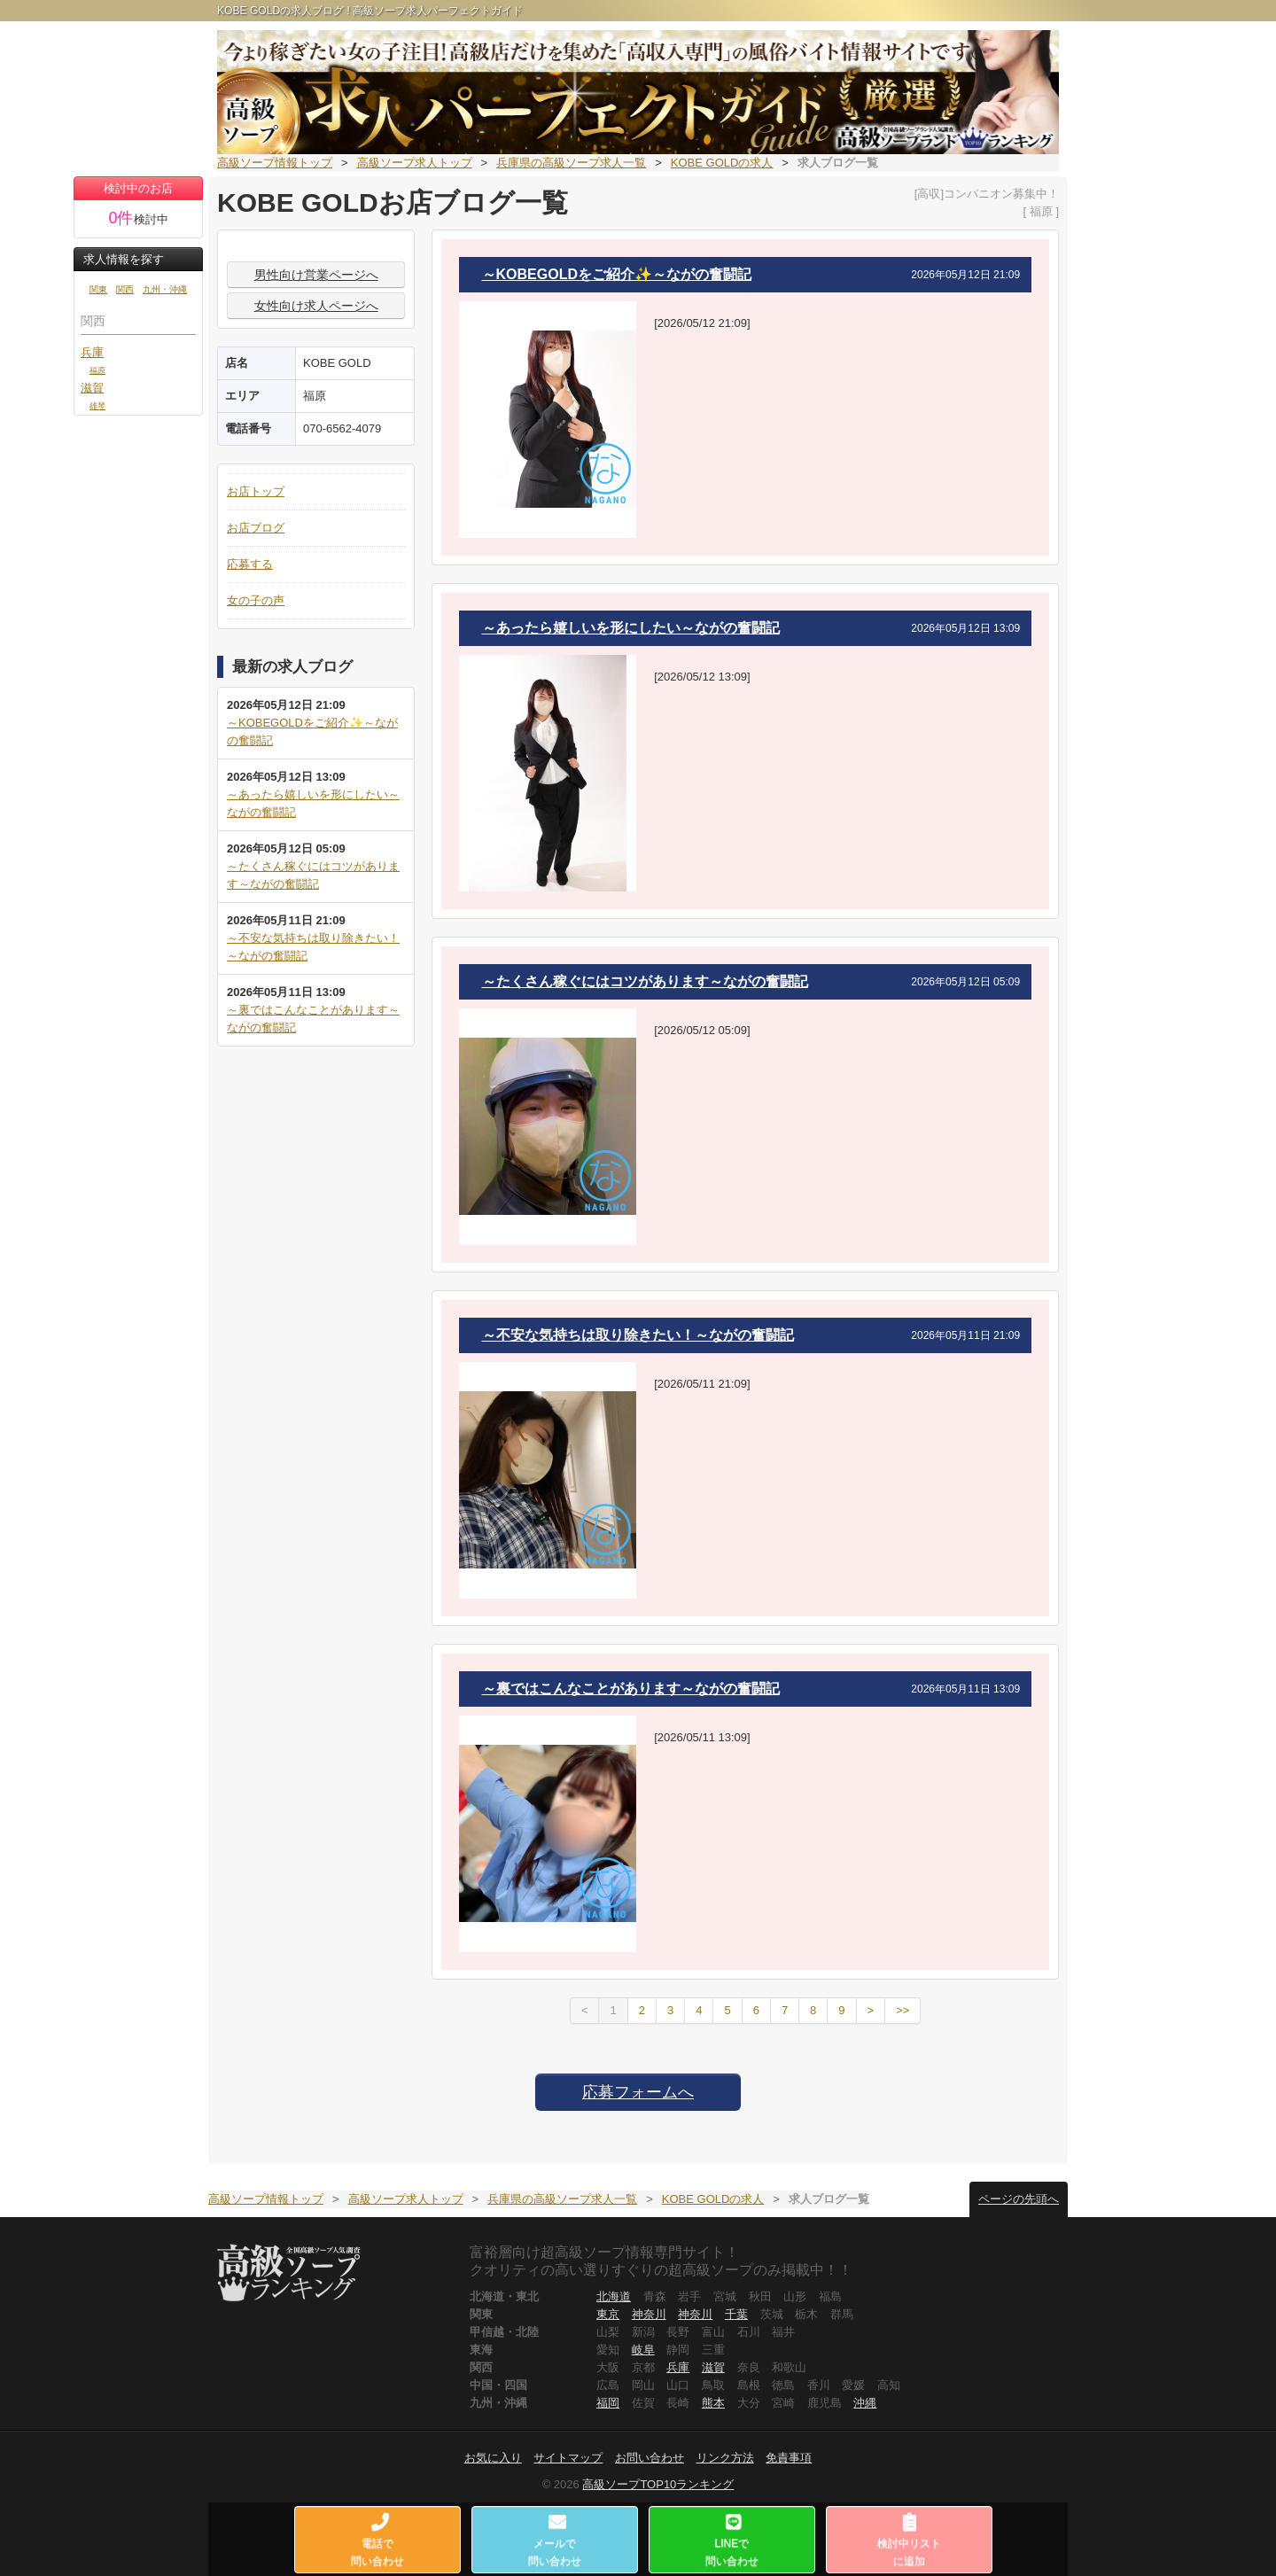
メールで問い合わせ (555, 2540)
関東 (98, 289)
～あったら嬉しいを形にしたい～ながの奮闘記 (631, 627)
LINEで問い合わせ (732, 2540)
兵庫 (92, 352)
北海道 (613, 2296)
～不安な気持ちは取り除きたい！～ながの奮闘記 (638, 1334)
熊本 (713, 2402)
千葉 (736, 2314)
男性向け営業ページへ (316, 275)
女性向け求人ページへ (316, 306)
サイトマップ (568, 2457)
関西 (125, 289)
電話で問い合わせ (378, 2540)
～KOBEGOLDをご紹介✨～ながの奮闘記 (616, 274)
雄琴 (97, 405)
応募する (250, 564)
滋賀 (92, 387)
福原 (97, 370)
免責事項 (789, 2457)
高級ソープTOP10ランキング (658, 2484)
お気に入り (493, 2457)
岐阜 (643, 2349)
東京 (607, 2314)
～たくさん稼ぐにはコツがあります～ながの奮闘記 (645, 981)
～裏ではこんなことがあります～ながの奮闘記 (631, 1688)
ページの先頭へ (1018, 2199)
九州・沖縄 (165, 289)
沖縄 (864, 2402)
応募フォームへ (638, 2092)
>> (902, 2010)
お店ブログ (255, 527)
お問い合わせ (649, 2457)
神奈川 (649, 2314)
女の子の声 (255, 600)
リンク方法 (725, 2457)
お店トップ (255, 491)
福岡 (607, 2402)
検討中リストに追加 (909, 2540)
